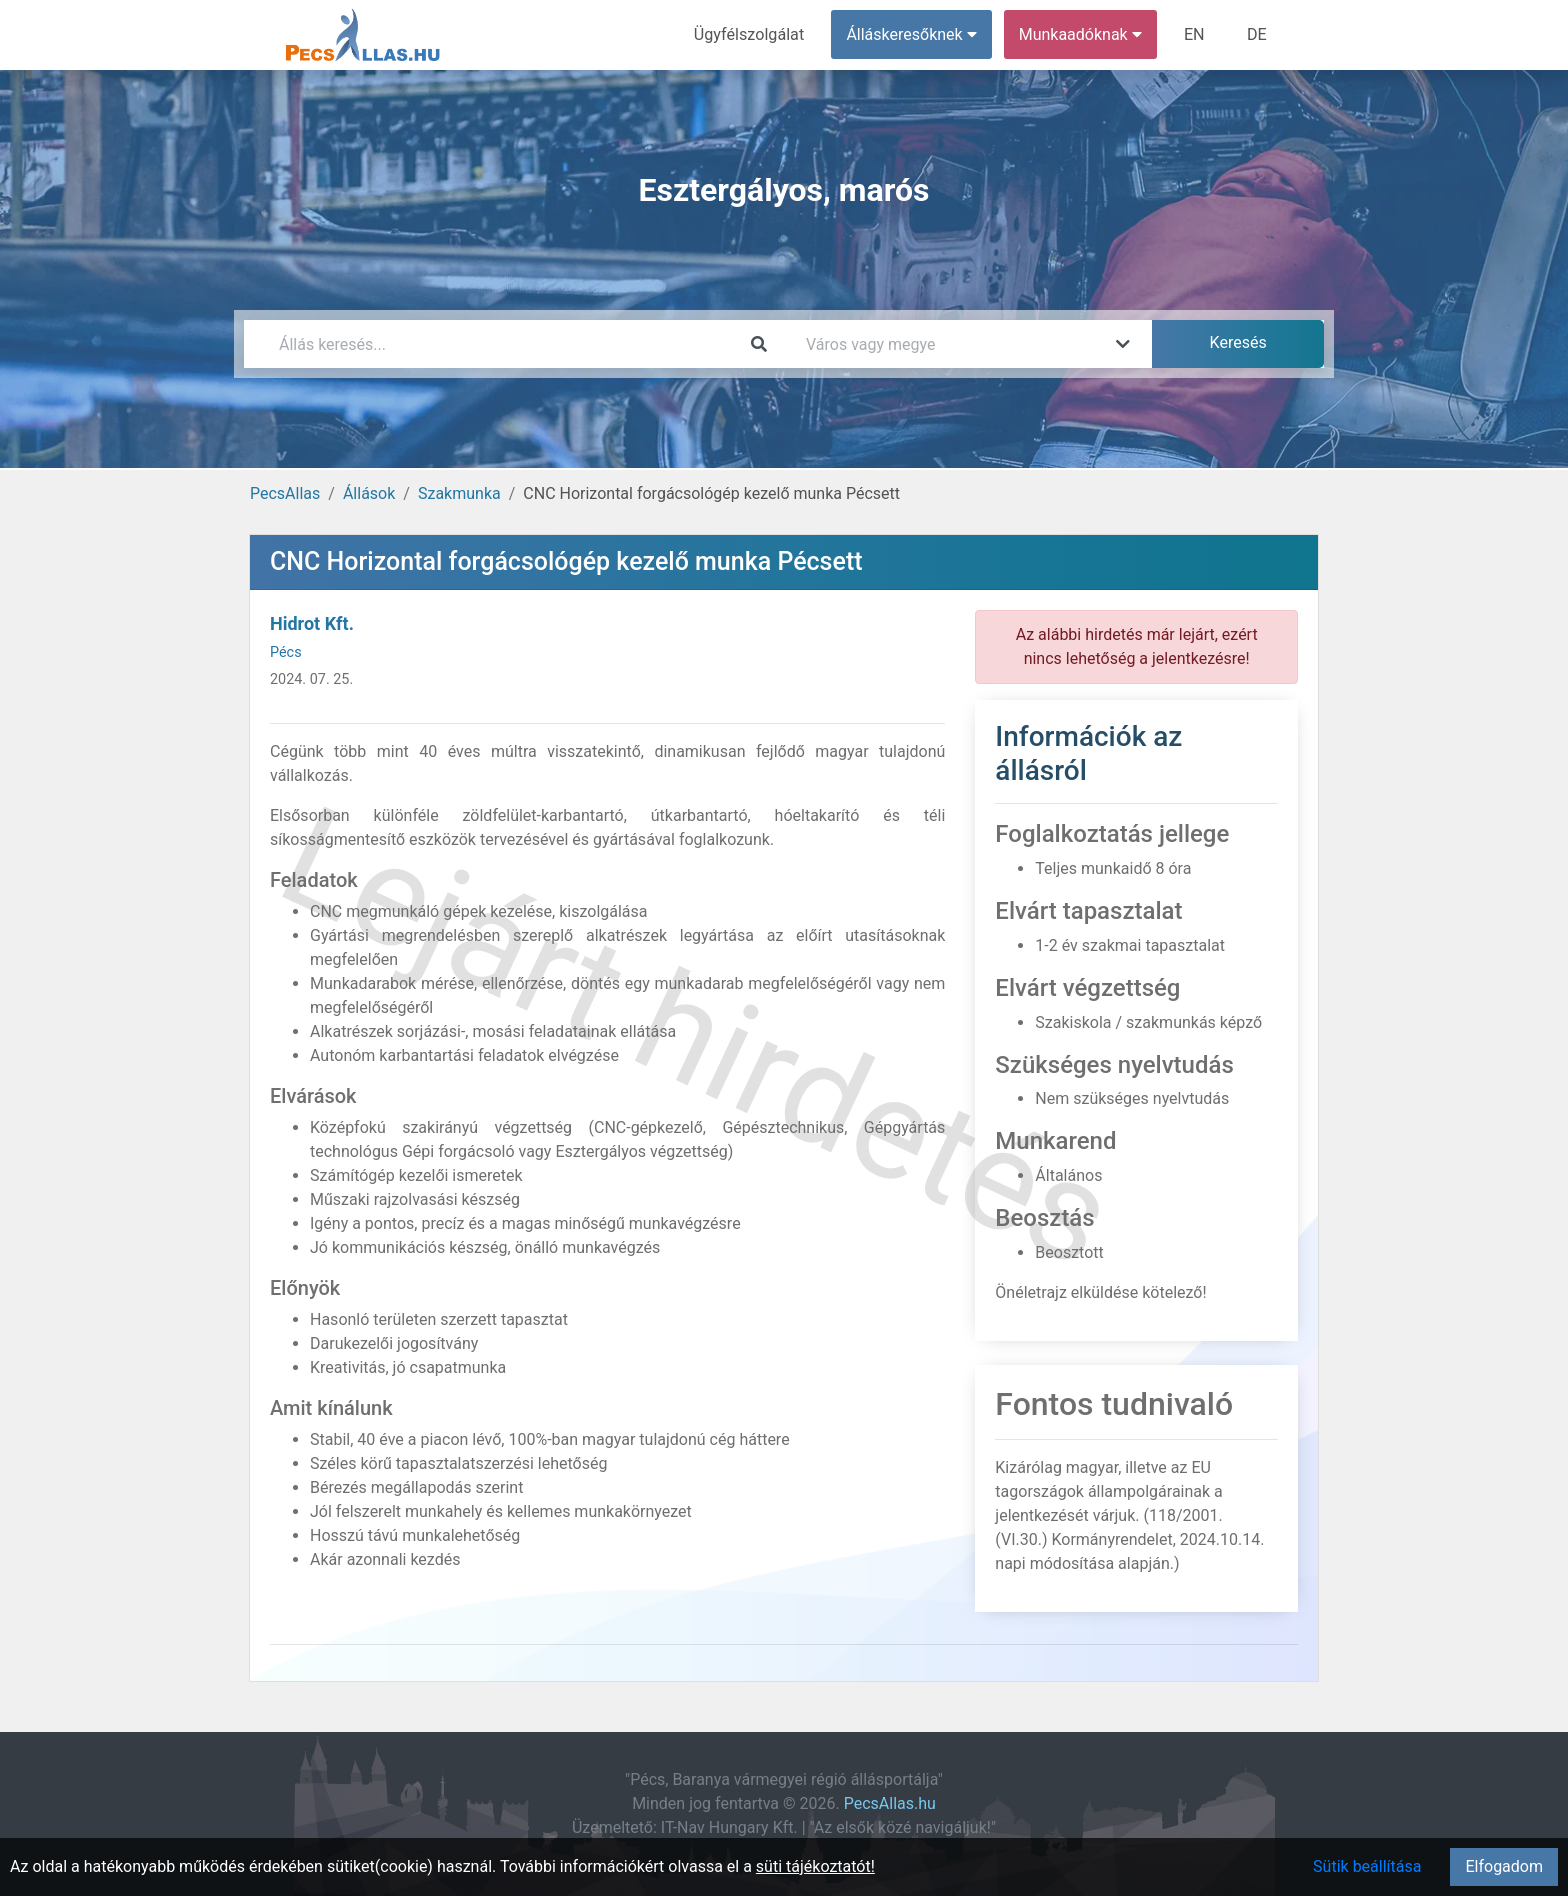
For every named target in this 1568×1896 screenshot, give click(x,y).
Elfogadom (1504, 1866)
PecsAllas (285, 493)
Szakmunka (459, 493)
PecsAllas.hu (890, 1803)
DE (1257, 34)
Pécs (286, 652)
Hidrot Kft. (312, 623)
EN (1195, 34)
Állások (369, 493)
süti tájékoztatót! (815, 1866)
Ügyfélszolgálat (750, 34)
